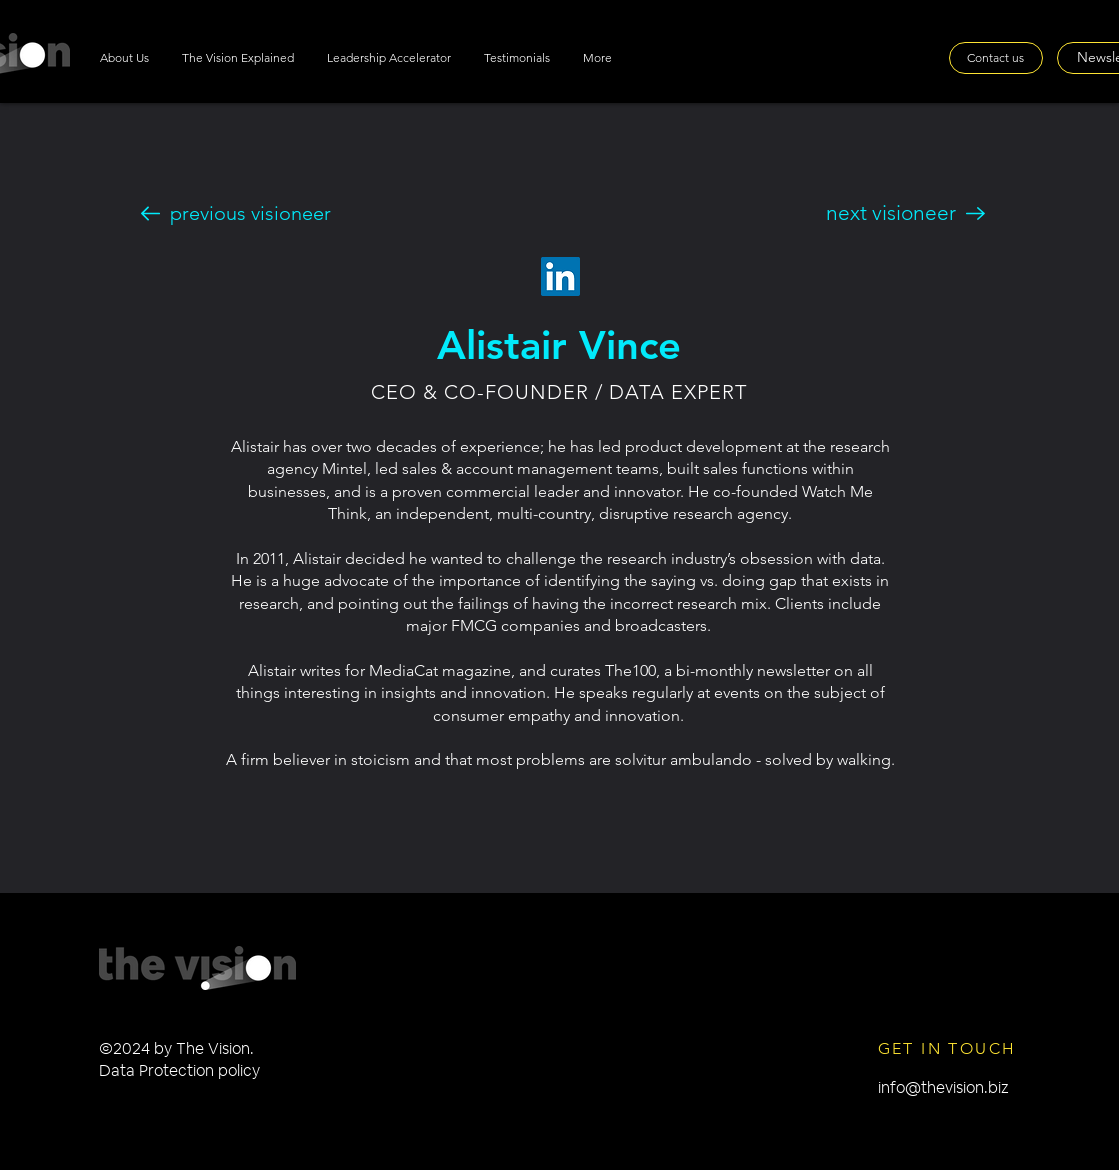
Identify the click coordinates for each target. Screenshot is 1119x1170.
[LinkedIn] (560, 276)
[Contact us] (996, 58)
